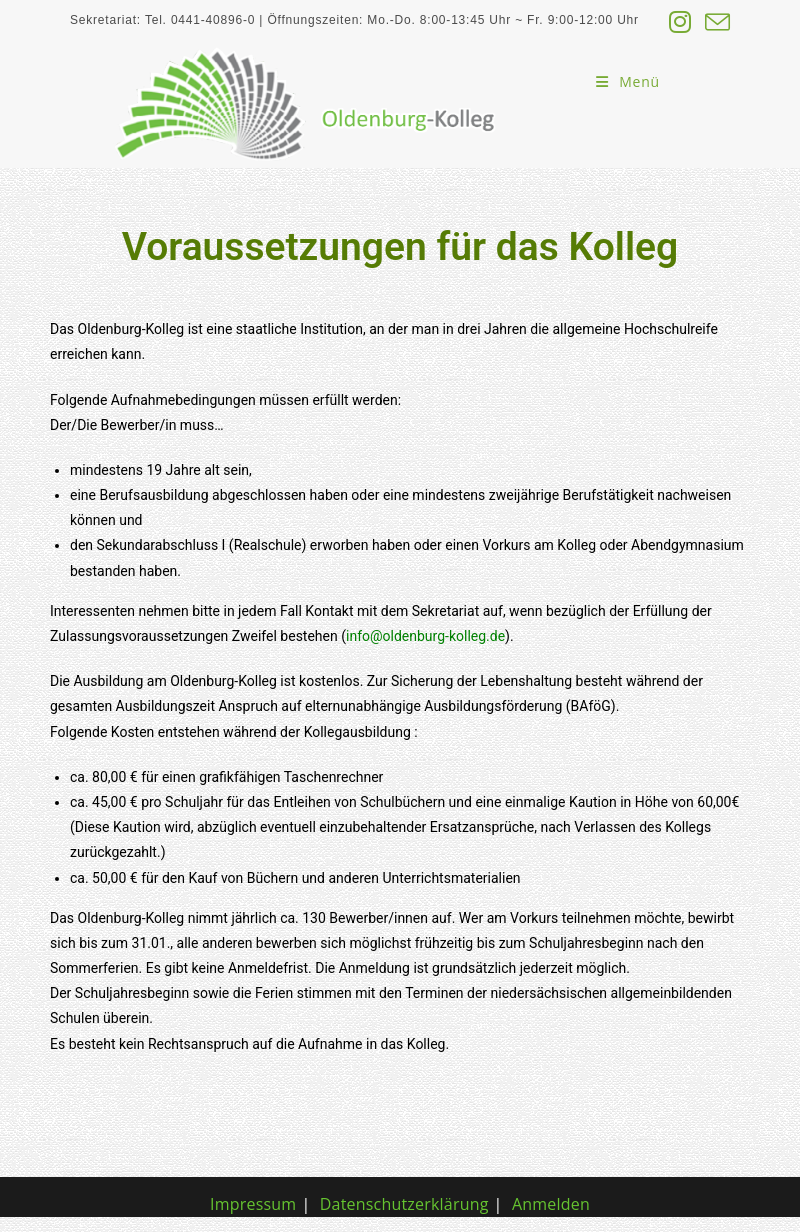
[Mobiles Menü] (628, 81)
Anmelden (551, 1204)
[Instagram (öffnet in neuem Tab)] (681, 22)
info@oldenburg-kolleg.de (425, 636)
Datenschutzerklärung (404, 1204)
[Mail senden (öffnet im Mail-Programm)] (714, 22)
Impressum (253, 1204)
